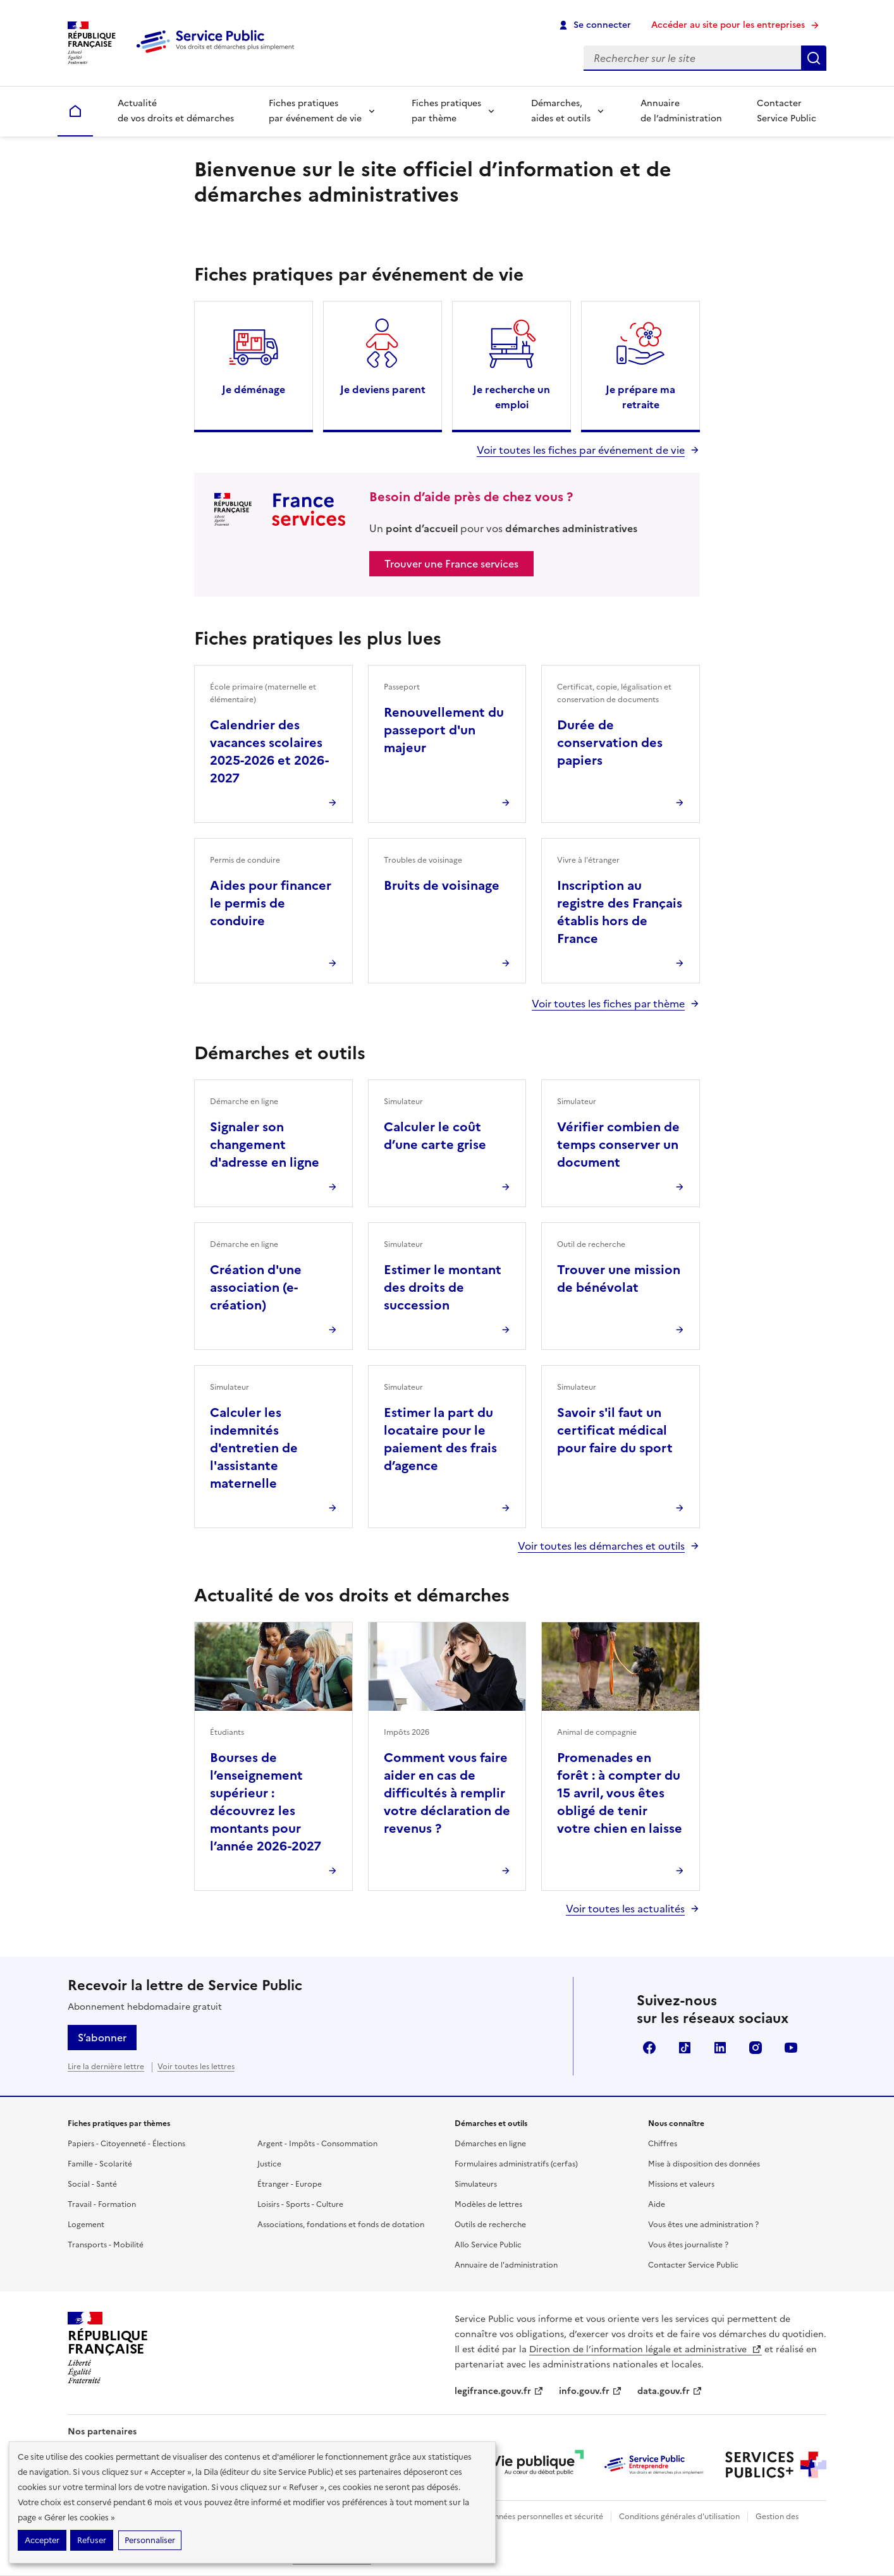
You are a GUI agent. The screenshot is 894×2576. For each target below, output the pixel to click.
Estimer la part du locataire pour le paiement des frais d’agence (440, 1439)
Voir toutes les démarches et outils (601, 1545)
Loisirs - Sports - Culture (300, 2204)
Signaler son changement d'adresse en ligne (264, 1144)
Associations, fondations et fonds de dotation (340, 2224)
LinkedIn (720, 2047)
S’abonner (102, 2037)
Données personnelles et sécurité (543, 2516)
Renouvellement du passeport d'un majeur (444, 730)
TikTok (684, 2047)
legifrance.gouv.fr (499, 2391)
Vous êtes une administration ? (703, 2224)
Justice (269, 2164)
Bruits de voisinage (441, 885)
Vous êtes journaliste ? (688, 2245)
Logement (86, 2224)
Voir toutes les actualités (625, 1908)
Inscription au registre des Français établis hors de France (619, 912)
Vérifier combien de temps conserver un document (618, 1144)
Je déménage (253, 389)
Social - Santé (92, 2184)
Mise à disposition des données (704, 2164)
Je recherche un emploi (511, 397)
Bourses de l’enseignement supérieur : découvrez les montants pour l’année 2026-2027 (265, 1802)
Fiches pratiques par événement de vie (315, 111)
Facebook (649, 2047)
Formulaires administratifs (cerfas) (516, 2164)
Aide (656, 2204)
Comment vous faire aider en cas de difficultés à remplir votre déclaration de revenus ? (447, 1793)
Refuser (91, 2540)
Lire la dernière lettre (106, 2066)
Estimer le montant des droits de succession (442, 1287)
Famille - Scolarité (100, 2164)
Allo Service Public (488, 2245)
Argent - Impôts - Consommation (317, 2143)
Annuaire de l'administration (506, 2265)
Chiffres (662, 2143)
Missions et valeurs (681, 2184)
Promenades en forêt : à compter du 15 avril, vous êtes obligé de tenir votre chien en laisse (619, 1793)
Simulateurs (476, 2184)
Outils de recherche (490, 2224)
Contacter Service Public (786, 111)
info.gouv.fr (590, 2391)
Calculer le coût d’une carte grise (435, 1135)
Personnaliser (150, 2540)
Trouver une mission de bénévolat (618, 1278)
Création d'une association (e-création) (256, 1287)
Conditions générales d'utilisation (679, 2516)
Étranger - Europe (289, 2184)
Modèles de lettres (488, 2204)
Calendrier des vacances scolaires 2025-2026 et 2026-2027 (269, 751)
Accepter (42, 2540)
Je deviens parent (383, 389)
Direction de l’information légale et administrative (645, 2349)
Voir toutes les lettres (196, 2066)
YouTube (791, 2047)
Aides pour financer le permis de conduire (270, 903)
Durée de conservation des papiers (610, 742)
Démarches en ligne (490, 2143)
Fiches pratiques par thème (446, 111)
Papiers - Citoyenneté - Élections (126, 2143)
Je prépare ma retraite (640, 397)
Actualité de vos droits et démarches (176, 111)
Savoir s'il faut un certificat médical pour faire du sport (615, 1430)
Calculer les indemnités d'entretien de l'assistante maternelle (254, 1448)
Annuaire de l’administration (681, 111)
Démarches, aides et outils (561, 111)
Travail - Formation (102, 2204)
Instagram (755, 2047)
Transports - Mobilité (106, 2245)
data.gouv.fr (669, 2391)
